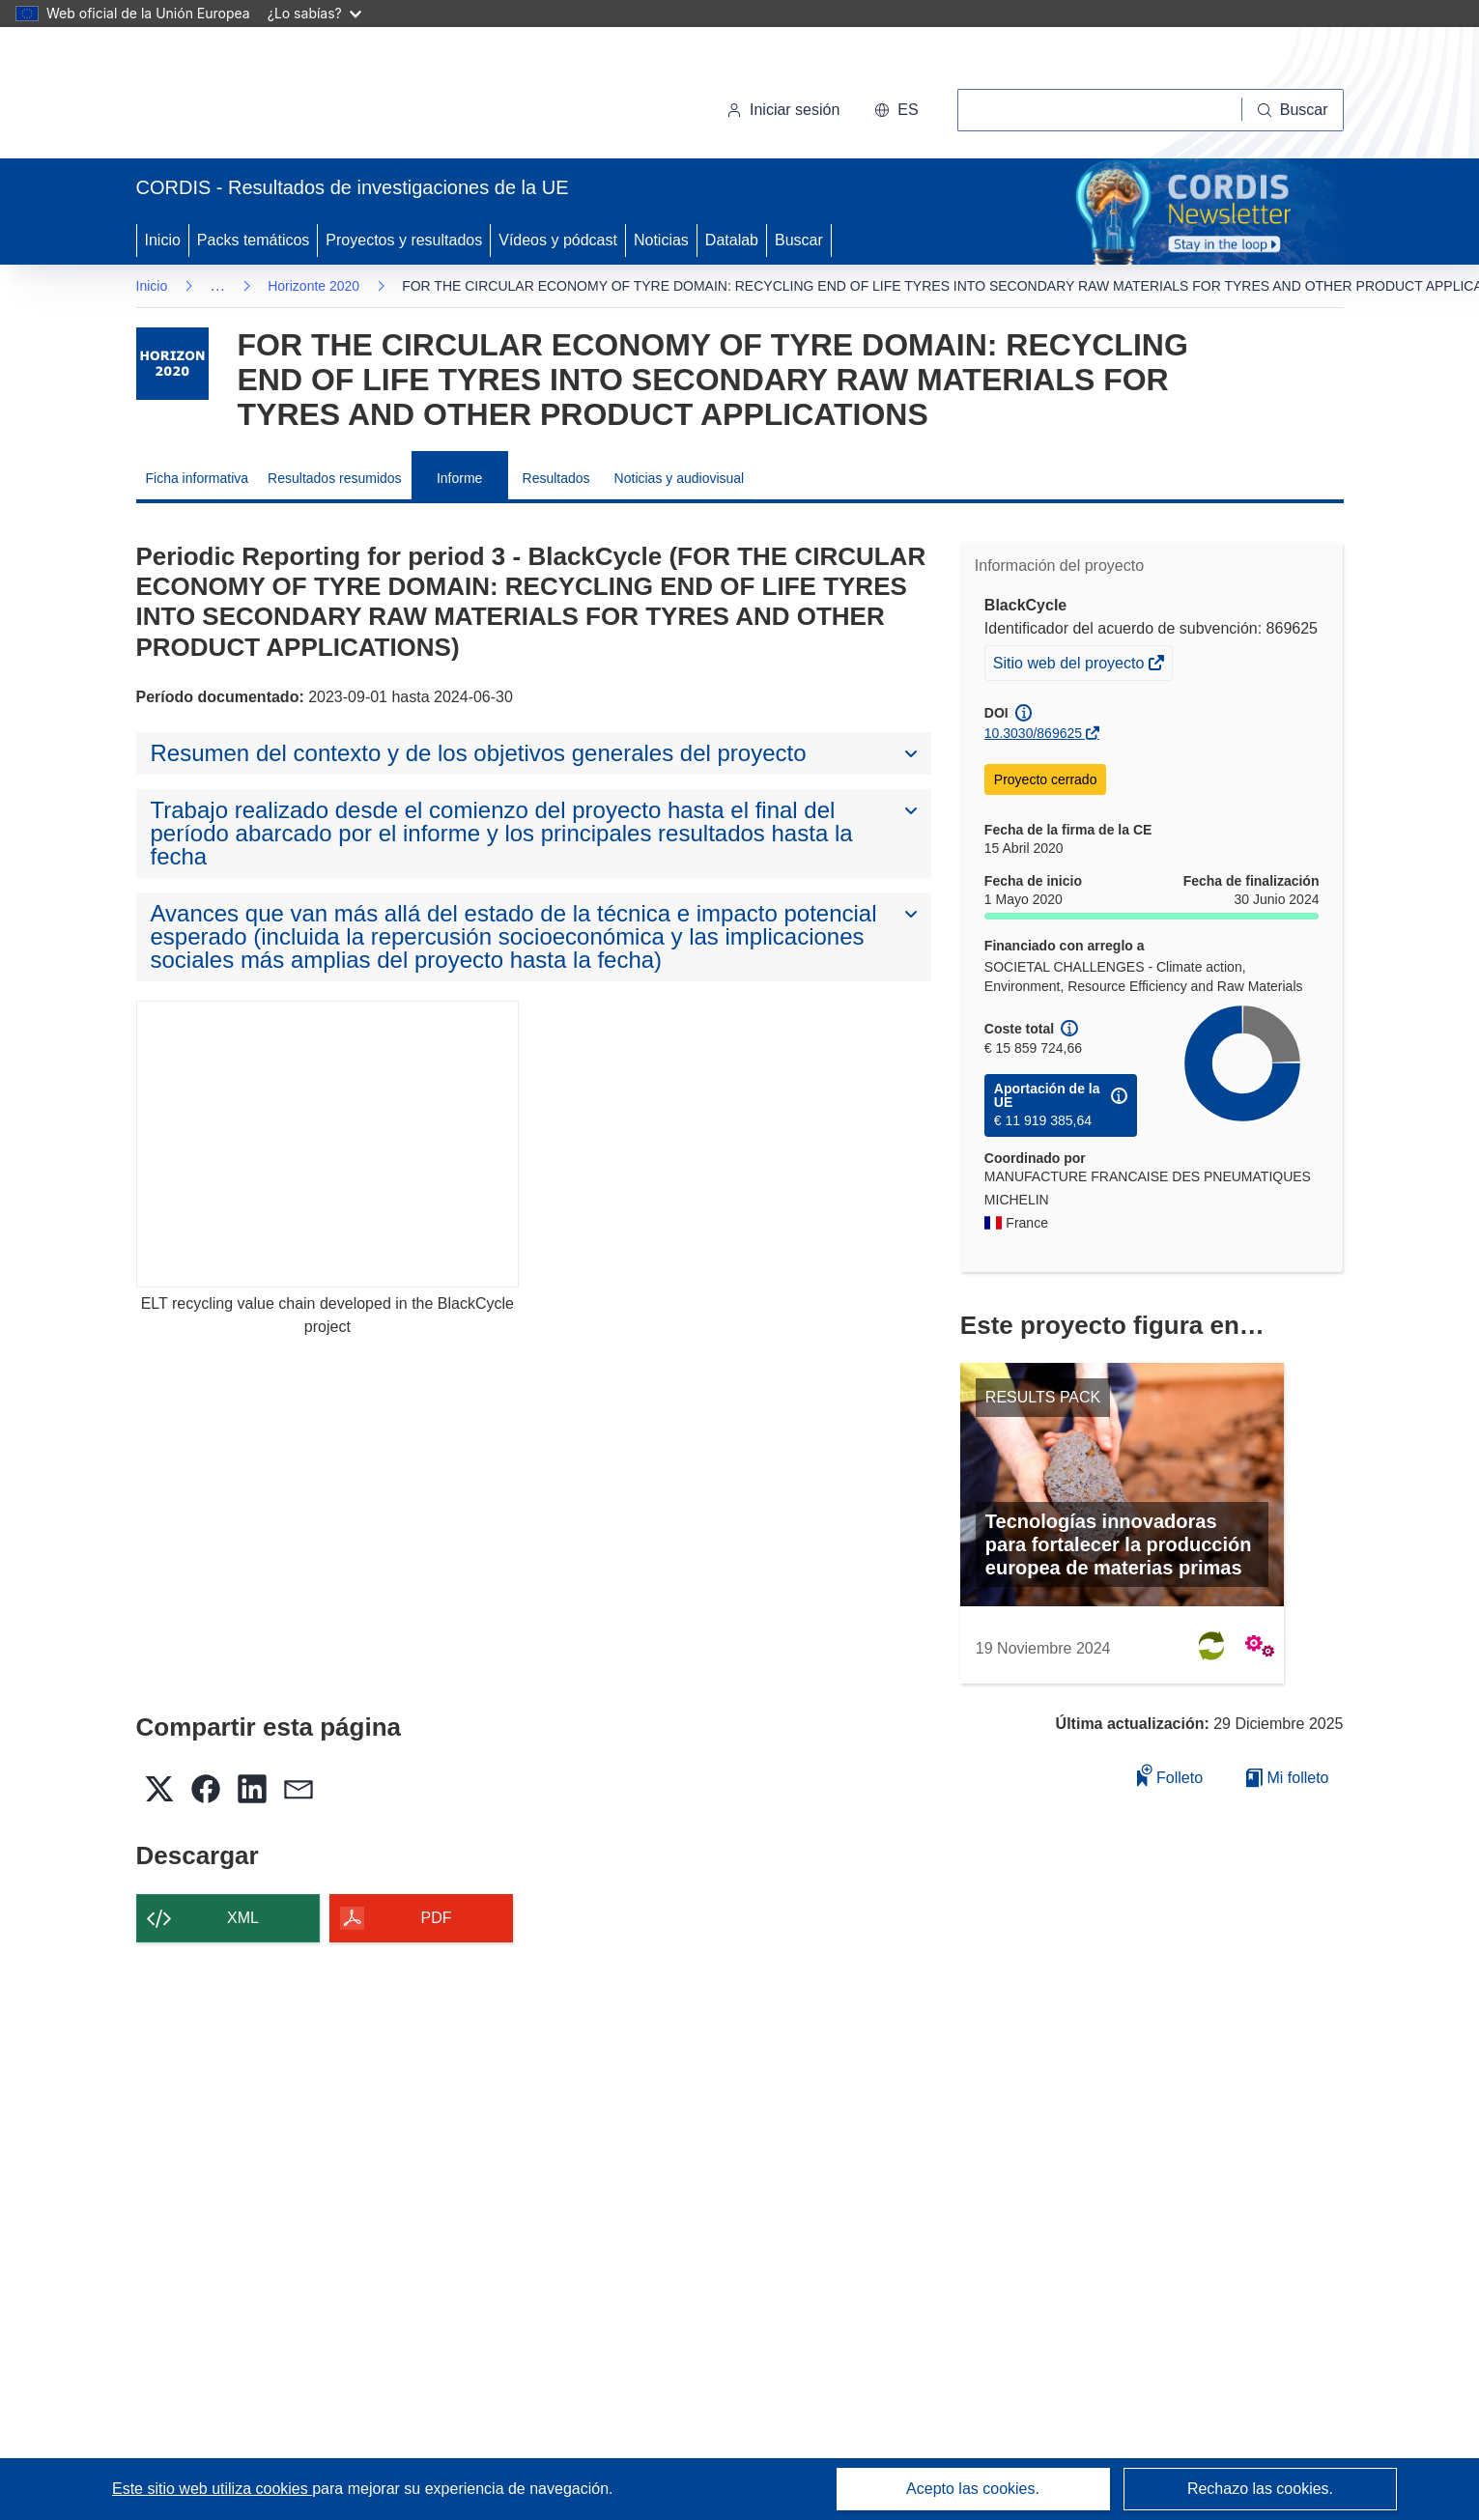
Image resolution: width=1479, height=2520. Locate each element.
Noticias (661, 240)
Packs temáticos (253, 240)
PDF (436, 1918)
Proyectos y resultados (404, 240)
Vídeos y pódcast (557, 240)
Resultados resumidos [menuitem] (335, 478)
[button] (896, 110)
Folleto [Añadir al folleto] (1170, 1775)
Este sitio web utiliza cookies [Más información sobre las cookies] (212, 2488)
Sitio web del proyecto (1070, 665)
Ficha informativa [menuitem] (197, 478)
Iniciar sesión (782, 109)
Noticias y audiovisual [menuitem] (679, 478)
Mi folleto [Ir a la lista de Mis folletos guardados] (1287, 1778)
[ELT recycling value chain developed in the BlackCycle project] (328, 1144)
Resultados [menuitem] (556, 478)
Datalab (731, 240)
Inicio (163, 240)
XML (243, 1918)
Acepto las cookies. (972, 2488)
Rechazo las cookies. (1260, 2488)
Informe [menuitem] (459, 478)
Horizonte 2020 (313, 286)
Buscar (799, 240)
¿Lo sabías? (314, 13)
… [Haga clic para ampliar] (217, 285)
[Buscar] (1293, 110)
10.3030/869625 (1033, 733)
